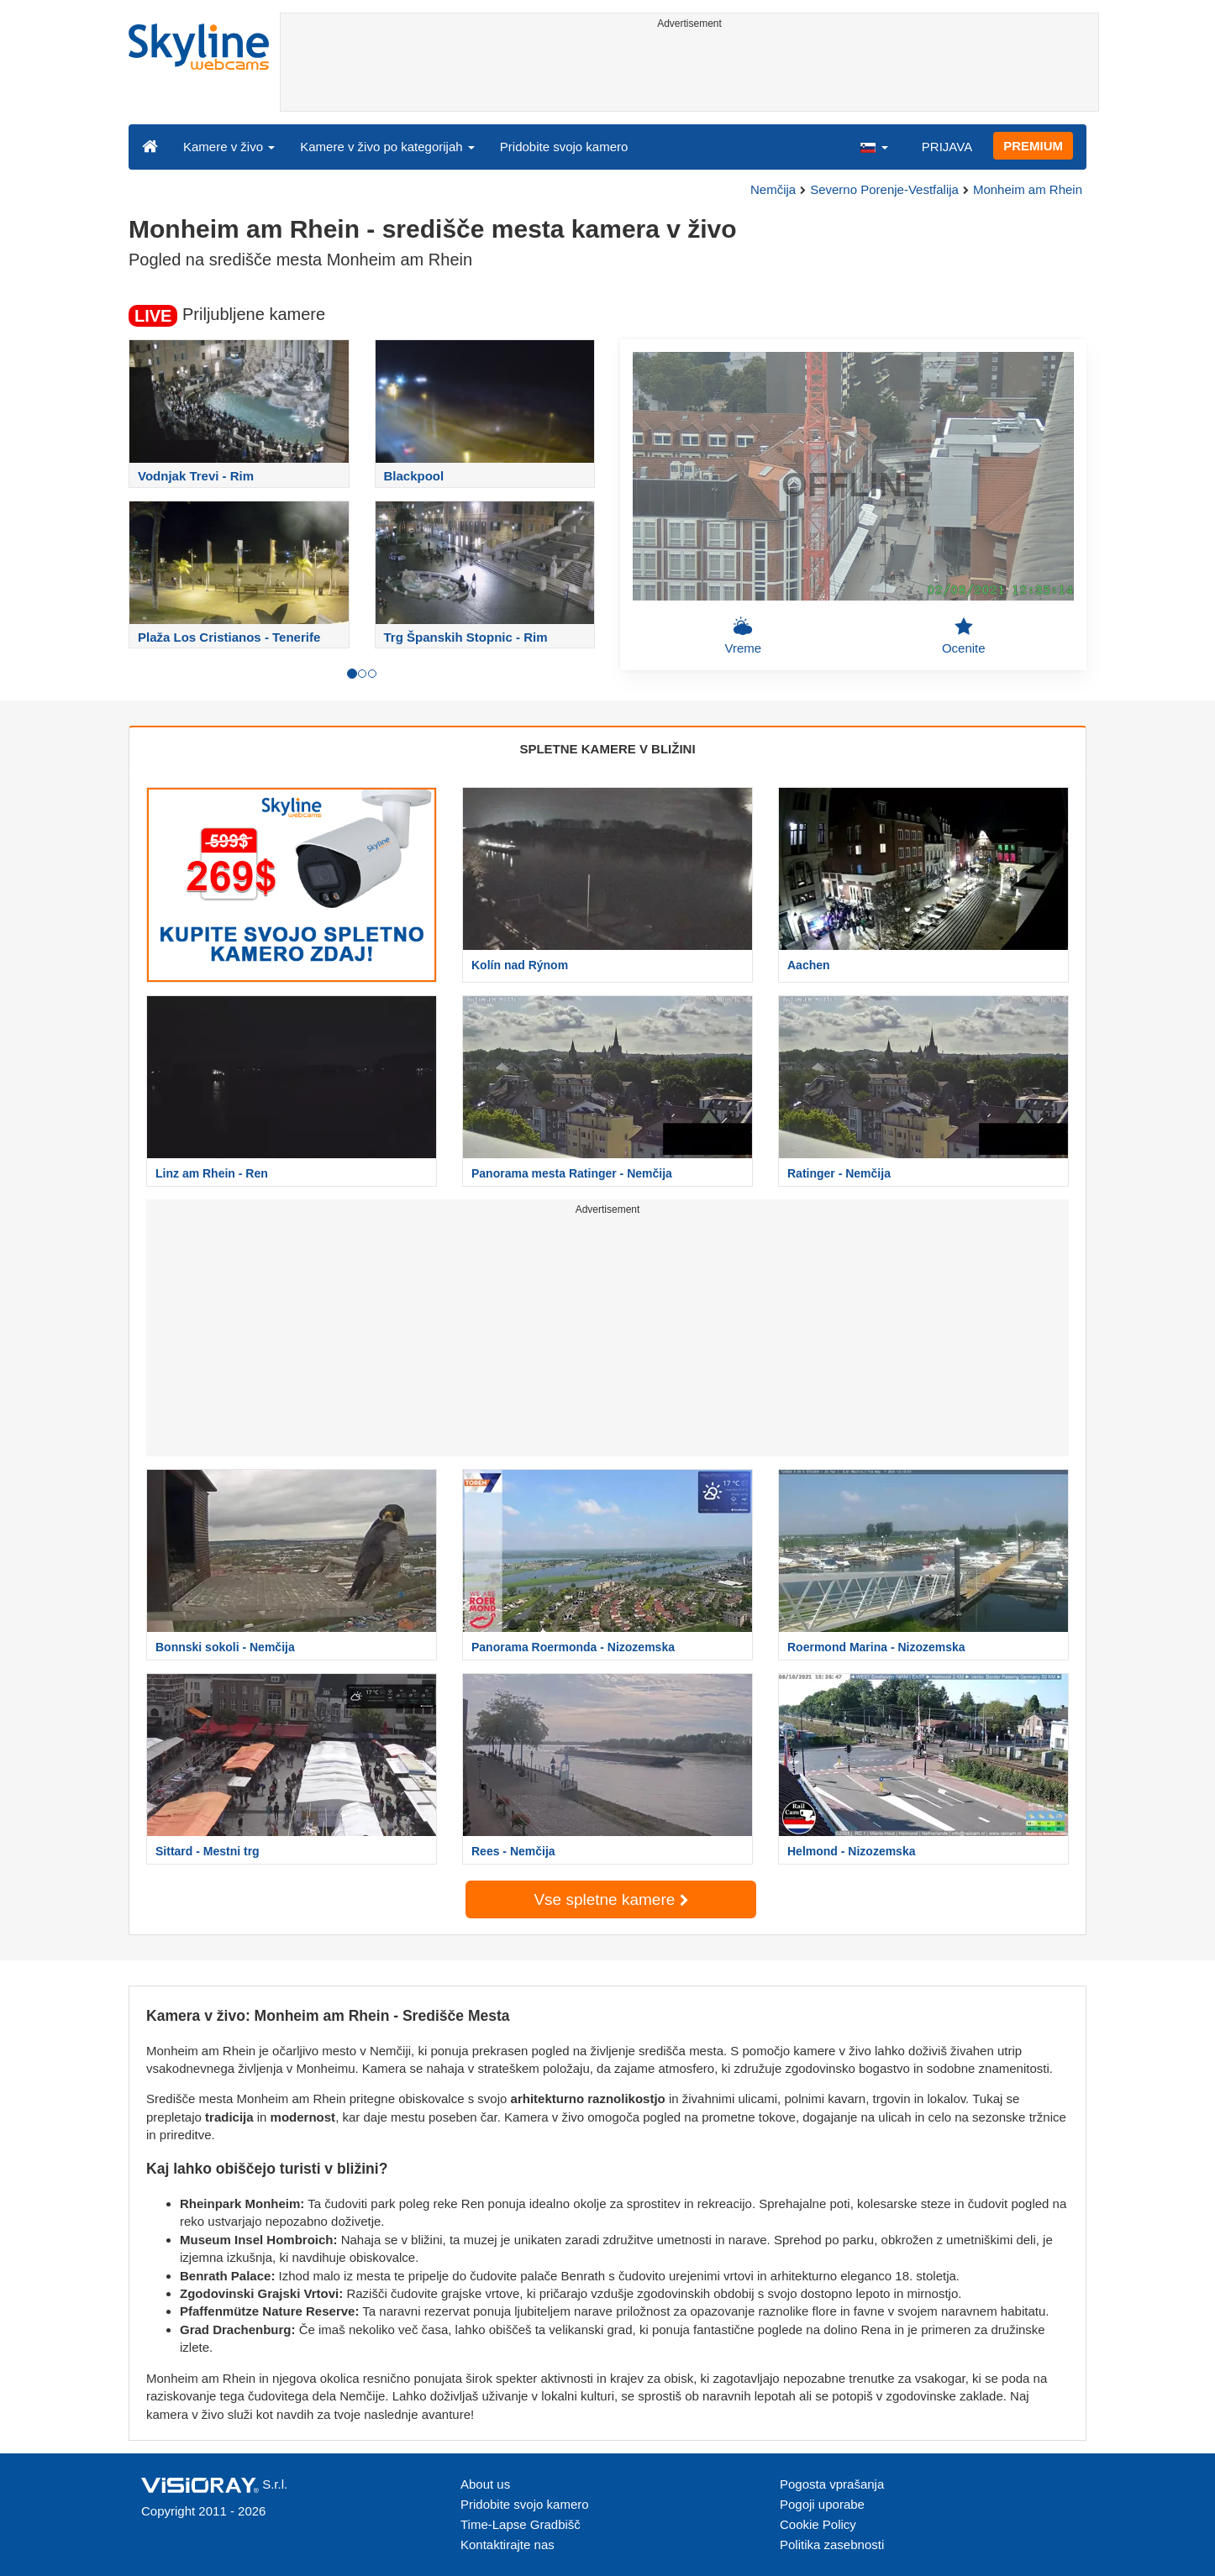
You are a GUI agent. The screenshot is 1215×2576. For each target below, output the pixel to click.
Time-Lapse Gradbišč (520, 2524)
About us (485, 2484)
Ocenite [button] (964, 635)
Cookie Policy (818, 2524)
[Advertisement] (689, 73)
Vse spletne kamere (610, 1899)
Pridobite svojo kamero (564, 146)
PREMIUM (1033, 146)
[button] (874, 146)
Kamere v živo (229, 146)
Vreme (742, 635)
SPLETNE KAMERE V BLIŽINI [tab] (607, 749)
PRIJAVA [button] (947, 146)
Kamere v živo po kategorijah (387, 146)
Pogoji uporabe (822, 2504)
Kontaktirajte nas (507, 2544)
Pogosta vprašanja (832, 2484)
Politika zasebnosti (832, 2544)
